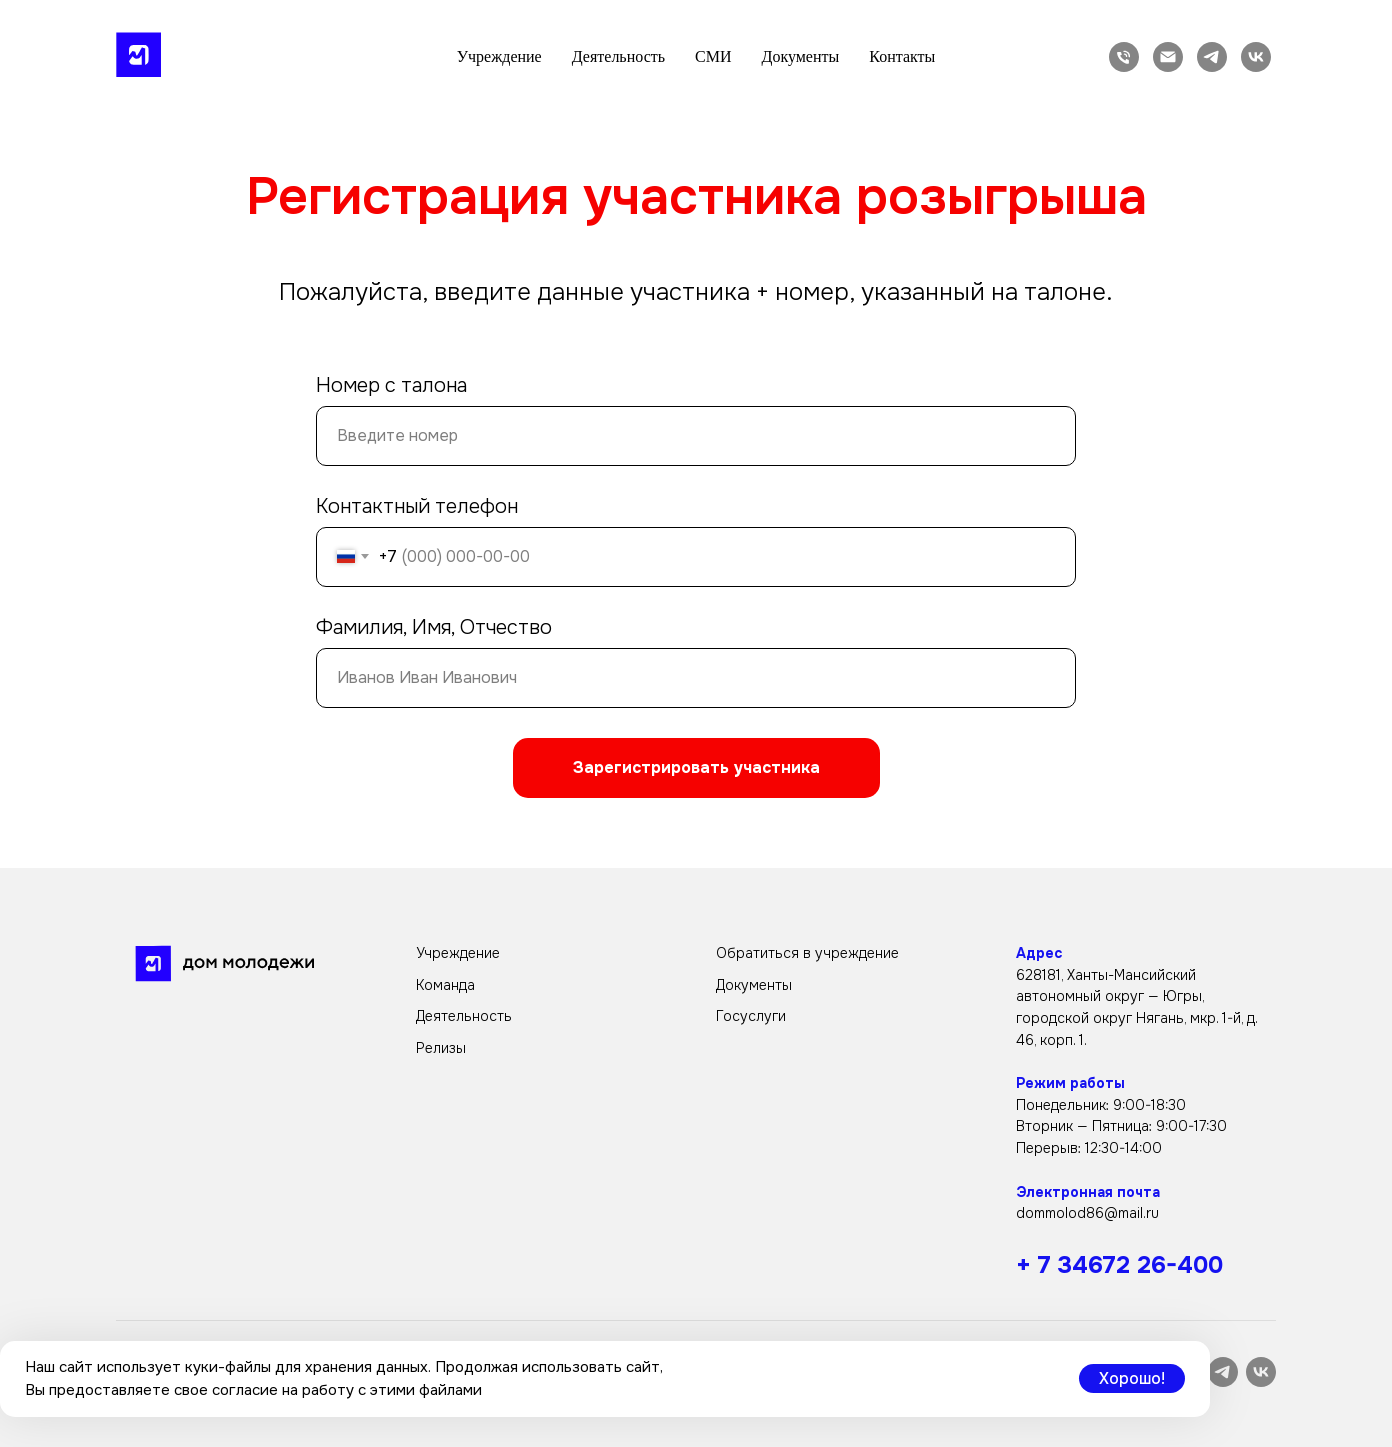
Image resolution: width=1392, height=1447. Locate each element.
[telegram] (1212, 57)
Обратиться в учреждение (807, 953)
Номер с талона (391, 385)
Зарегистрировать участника (696, 767)
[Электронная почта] (1168, 57)
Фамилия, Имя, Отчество (434, 627)
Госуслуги (751, 1016)
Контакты (902, 56)
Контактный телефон (417, 506)
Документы (800, 56)
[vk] (1256, 57)
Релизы (441, 1048)
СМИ (713, 56)
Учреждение (499, 56)
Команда (445, 985)
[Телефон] (1124, 57)
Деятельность (618, 56)
